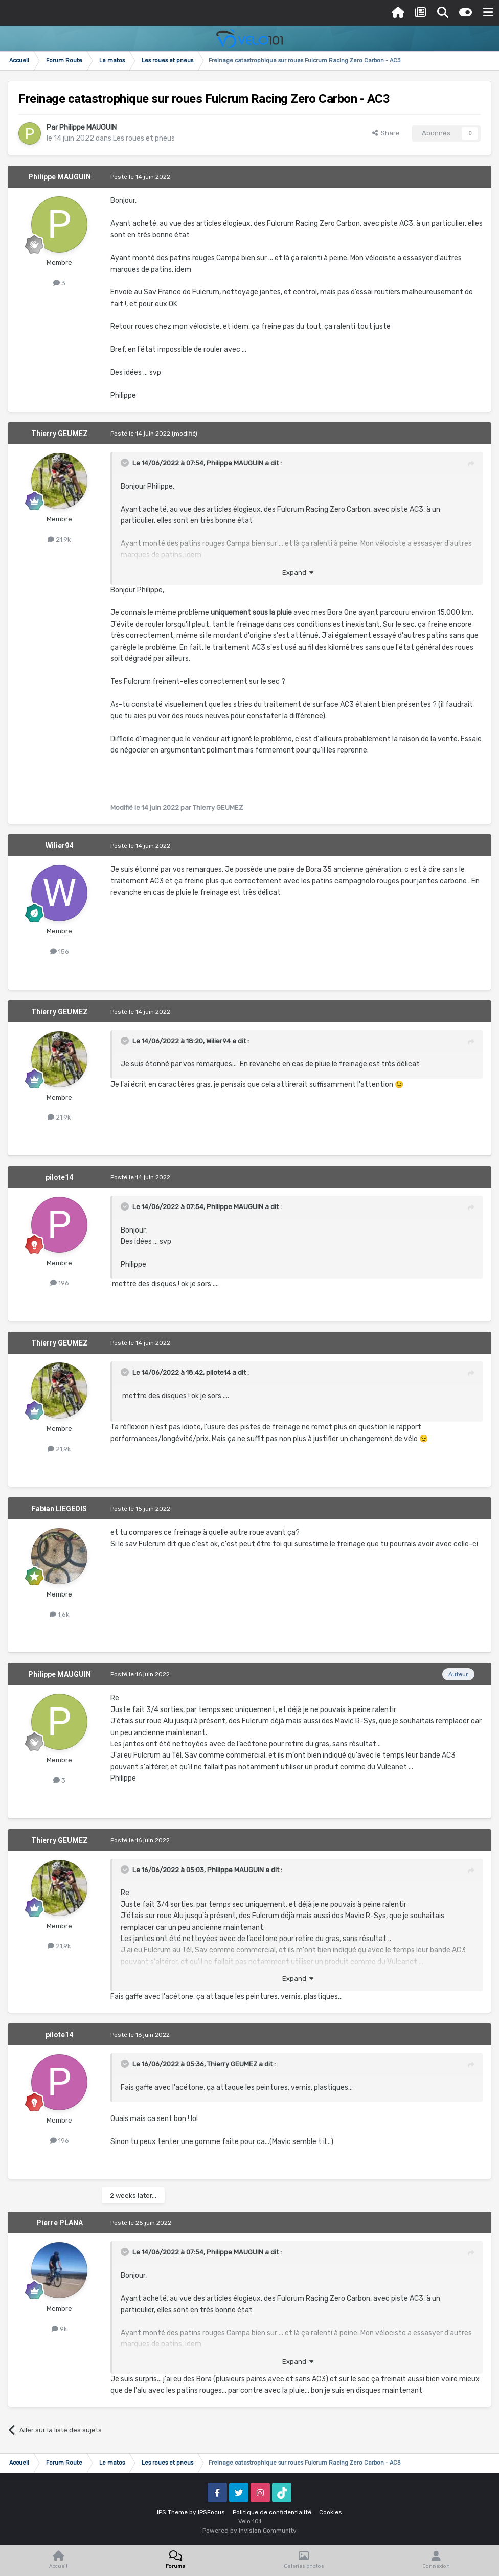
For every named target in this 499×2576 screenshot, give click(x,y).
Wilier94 (59, 845)
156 (59, 951)
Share (386, 133)
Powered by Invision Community (249, 2530)
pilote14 (59, 1177)
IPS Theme (172, 2512)
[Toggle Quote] (126, 463)
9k (59, 2329)
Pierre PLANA (59, 2223)
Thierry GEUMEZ (59, 433)
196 (59, 1283)
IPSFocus (211, 2512)
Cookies (330, 2512)
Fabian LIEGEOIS (59, 1508)
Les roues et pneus (144, 138)
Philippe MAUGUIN (88, 127)
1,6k (60, 1614)
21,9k (59, 539)
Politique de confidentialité (272, 2512)
